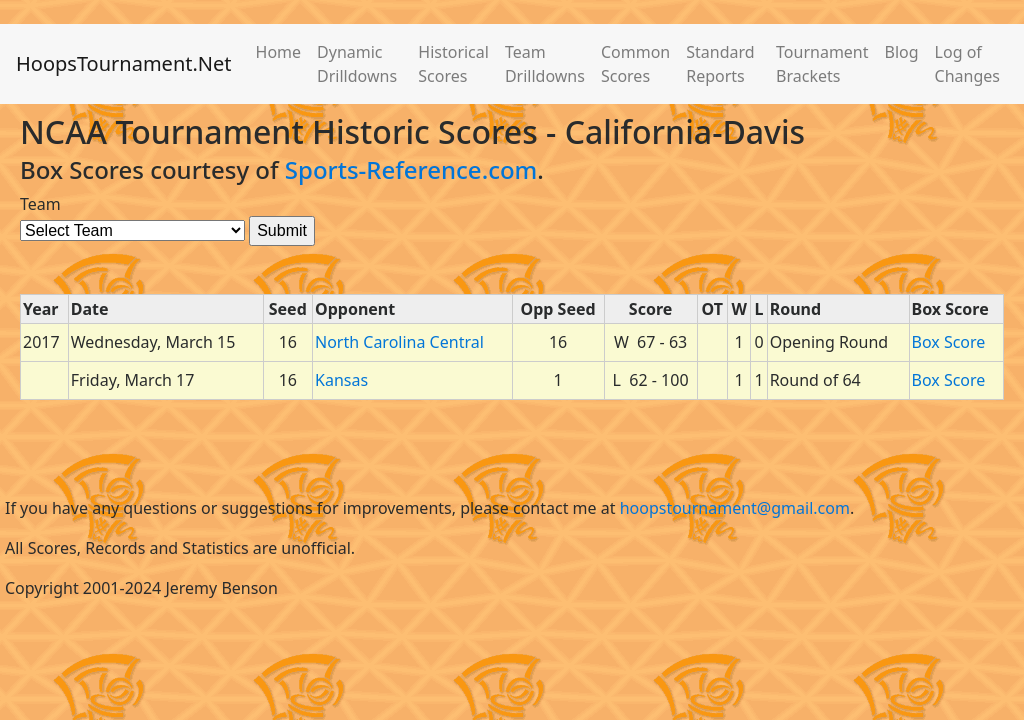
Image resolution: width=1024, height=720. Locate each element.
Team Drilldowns (545, 64)
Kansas (341, 380)
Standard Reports (720, 64)
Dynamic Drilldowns (357, 64)
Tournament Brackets (822, 64)
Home (279, 52)
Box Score (949, 342)
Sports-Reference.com (411, 169)
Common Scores (635, 64)
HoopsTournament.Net (124, 63)
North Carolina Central (399, 342)
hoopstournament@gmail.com (735, 508)
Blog (902, 52)
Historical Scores (453, 64)
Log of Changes (967, 64)
